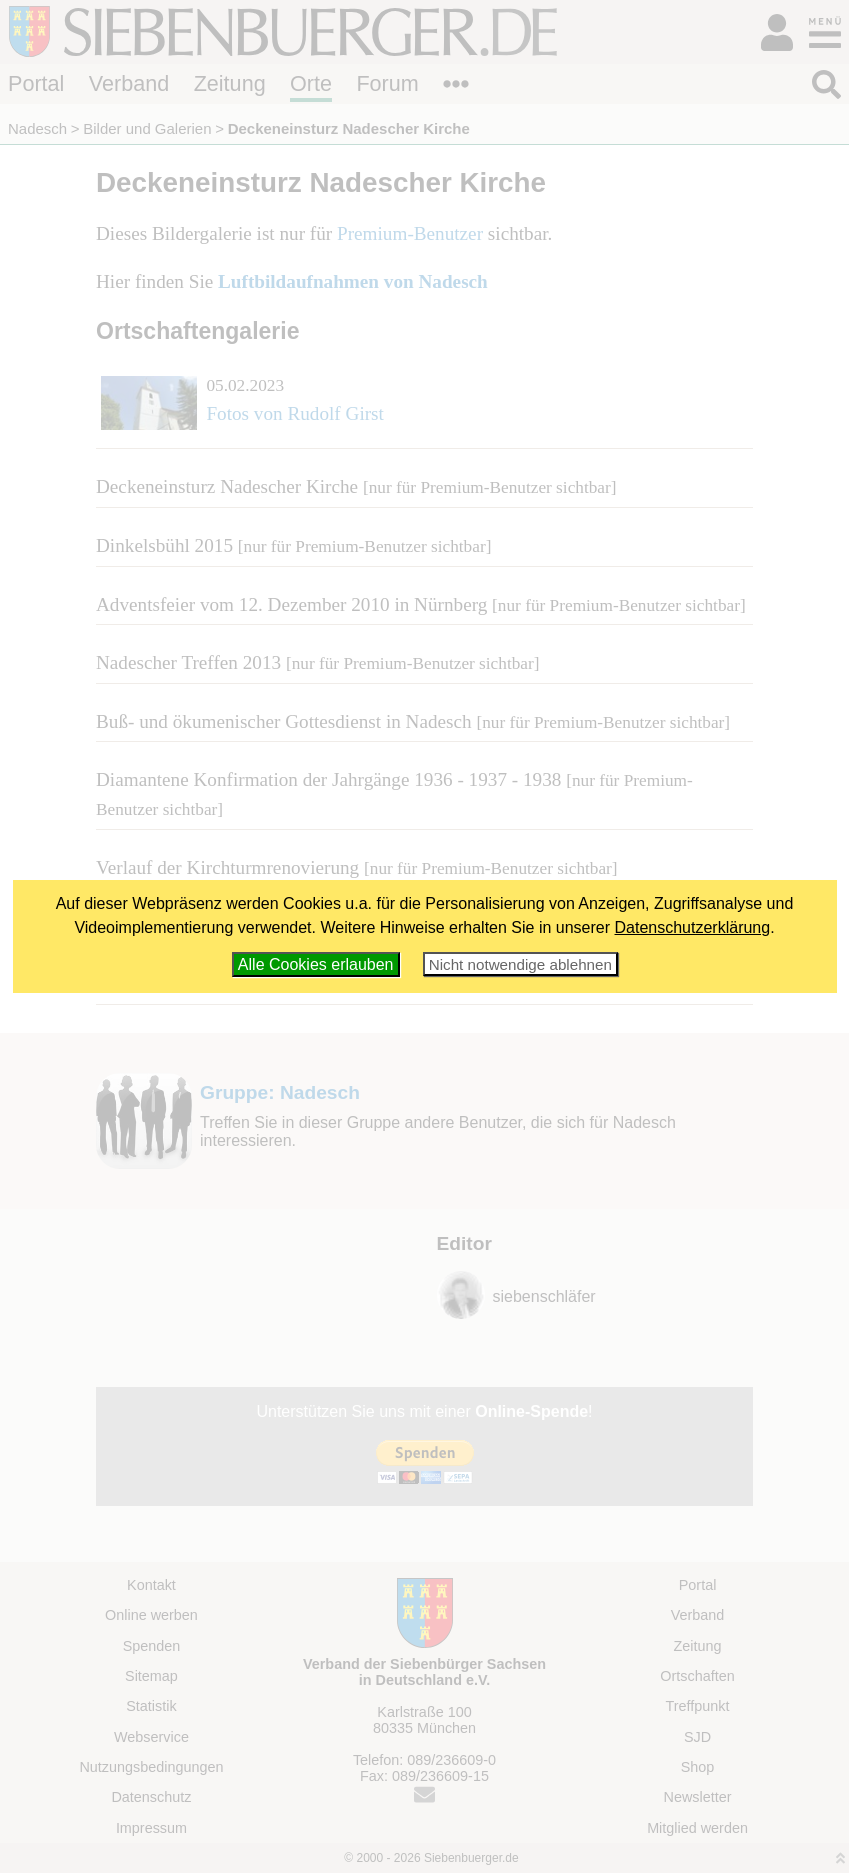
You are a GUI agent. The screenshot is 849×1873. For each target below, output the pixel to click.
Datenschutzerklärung (693, 927)
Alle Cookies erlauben (316, 964)
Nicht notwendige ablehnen (520, 964)
